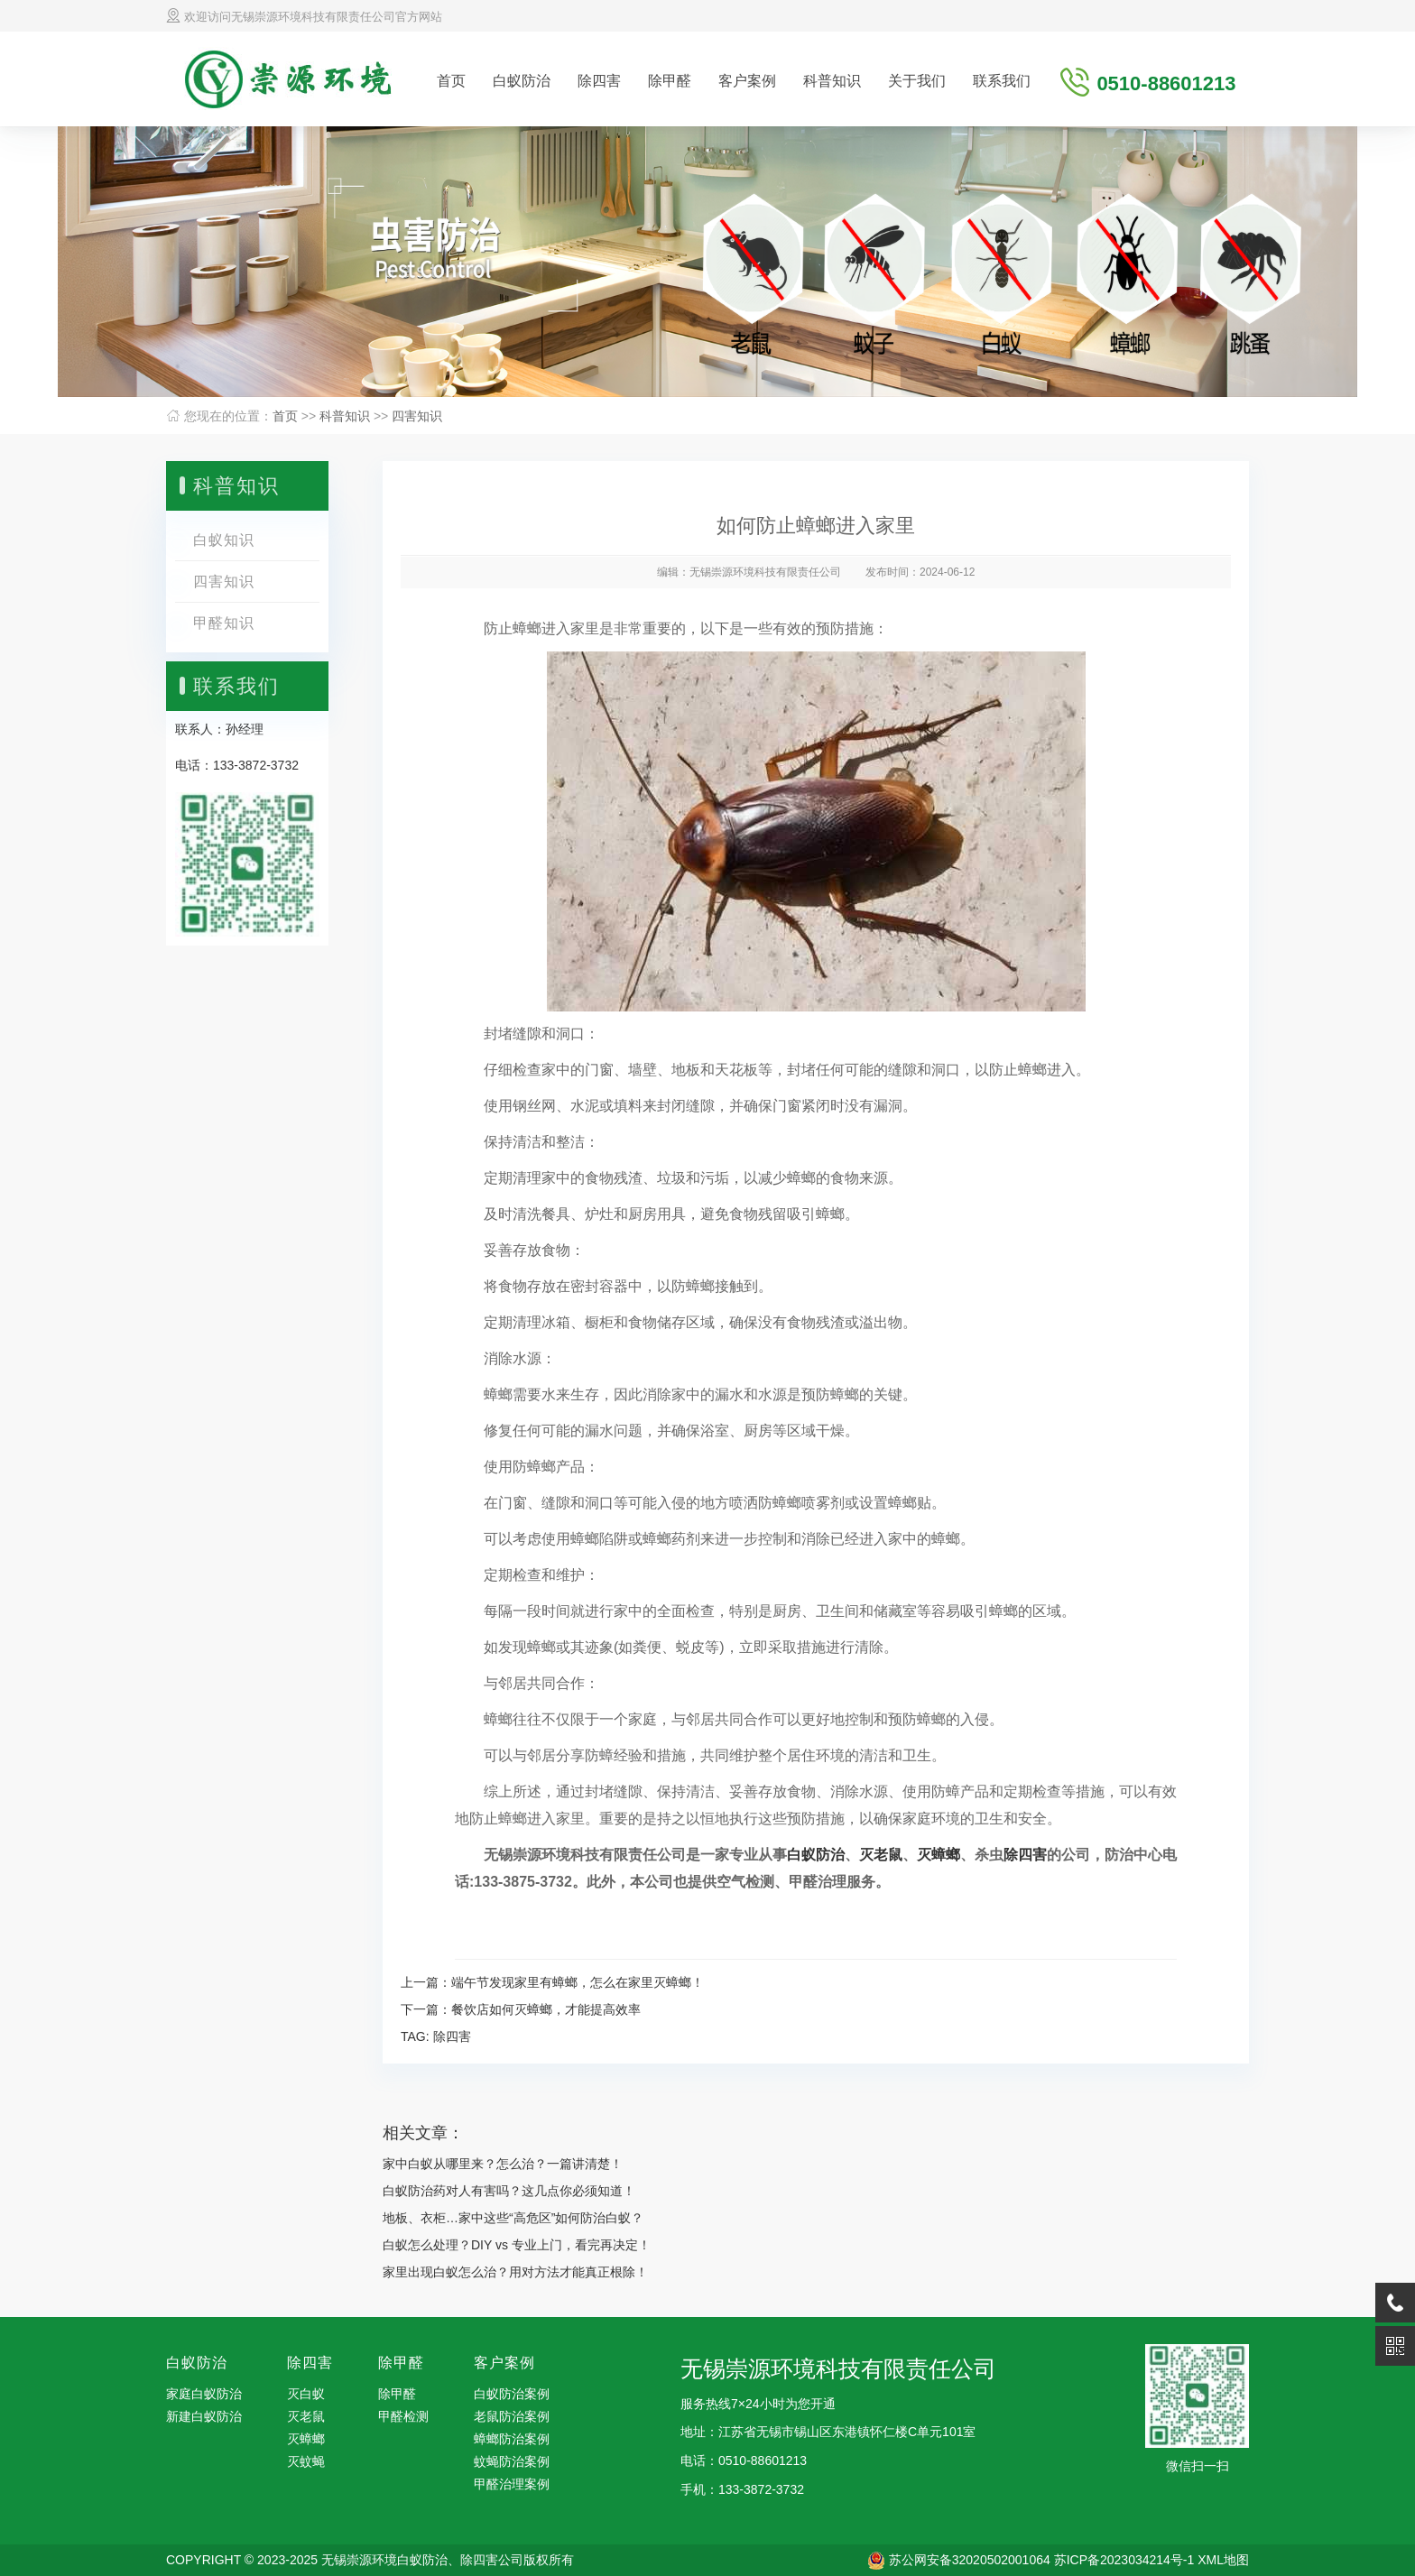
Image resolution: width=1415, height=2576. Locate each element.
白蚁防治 (521, 80)
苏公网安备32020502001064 (969, 2560)
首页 (451, 80)
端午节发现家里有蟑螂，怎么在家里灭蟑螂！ (577, 1982)
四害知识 (417, 416)
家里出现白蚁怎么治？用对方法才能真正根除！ (515, 2272)
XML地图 (1223, 2560)
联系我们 (1002, 80)
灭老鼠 (880, 1854)
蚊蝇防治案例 (512, 2461)
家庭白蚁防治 (204, 2394)
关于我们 (917, 80)
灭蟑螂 (938, 1854)
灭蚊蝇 (306, 2461)
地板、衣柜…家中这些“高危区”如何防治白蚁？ (513, 2218)
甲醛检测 (403, 2416)
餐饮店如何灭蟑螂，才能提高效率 (546, 2009)
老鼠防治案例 (512, 2416)
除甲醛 (669, 80)
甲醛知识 (223, 623)
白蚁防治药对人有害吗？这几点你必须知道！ (509, 2191)
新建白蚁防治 (204, 2416)
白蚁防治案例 (512, 2394)
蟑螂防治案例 (512, 2439)
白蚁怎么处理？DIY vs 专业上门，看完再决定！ (517, 2245)
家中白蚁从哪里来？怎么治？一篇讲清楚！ (503, 2163)
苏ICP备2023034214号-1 (1124, 2560)
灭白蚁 (306, 2394)
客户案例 (747, 80)
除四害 (599, 80)
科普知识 (832, 80)
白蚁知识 (223, 540)
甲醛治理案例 (512, 2484)
